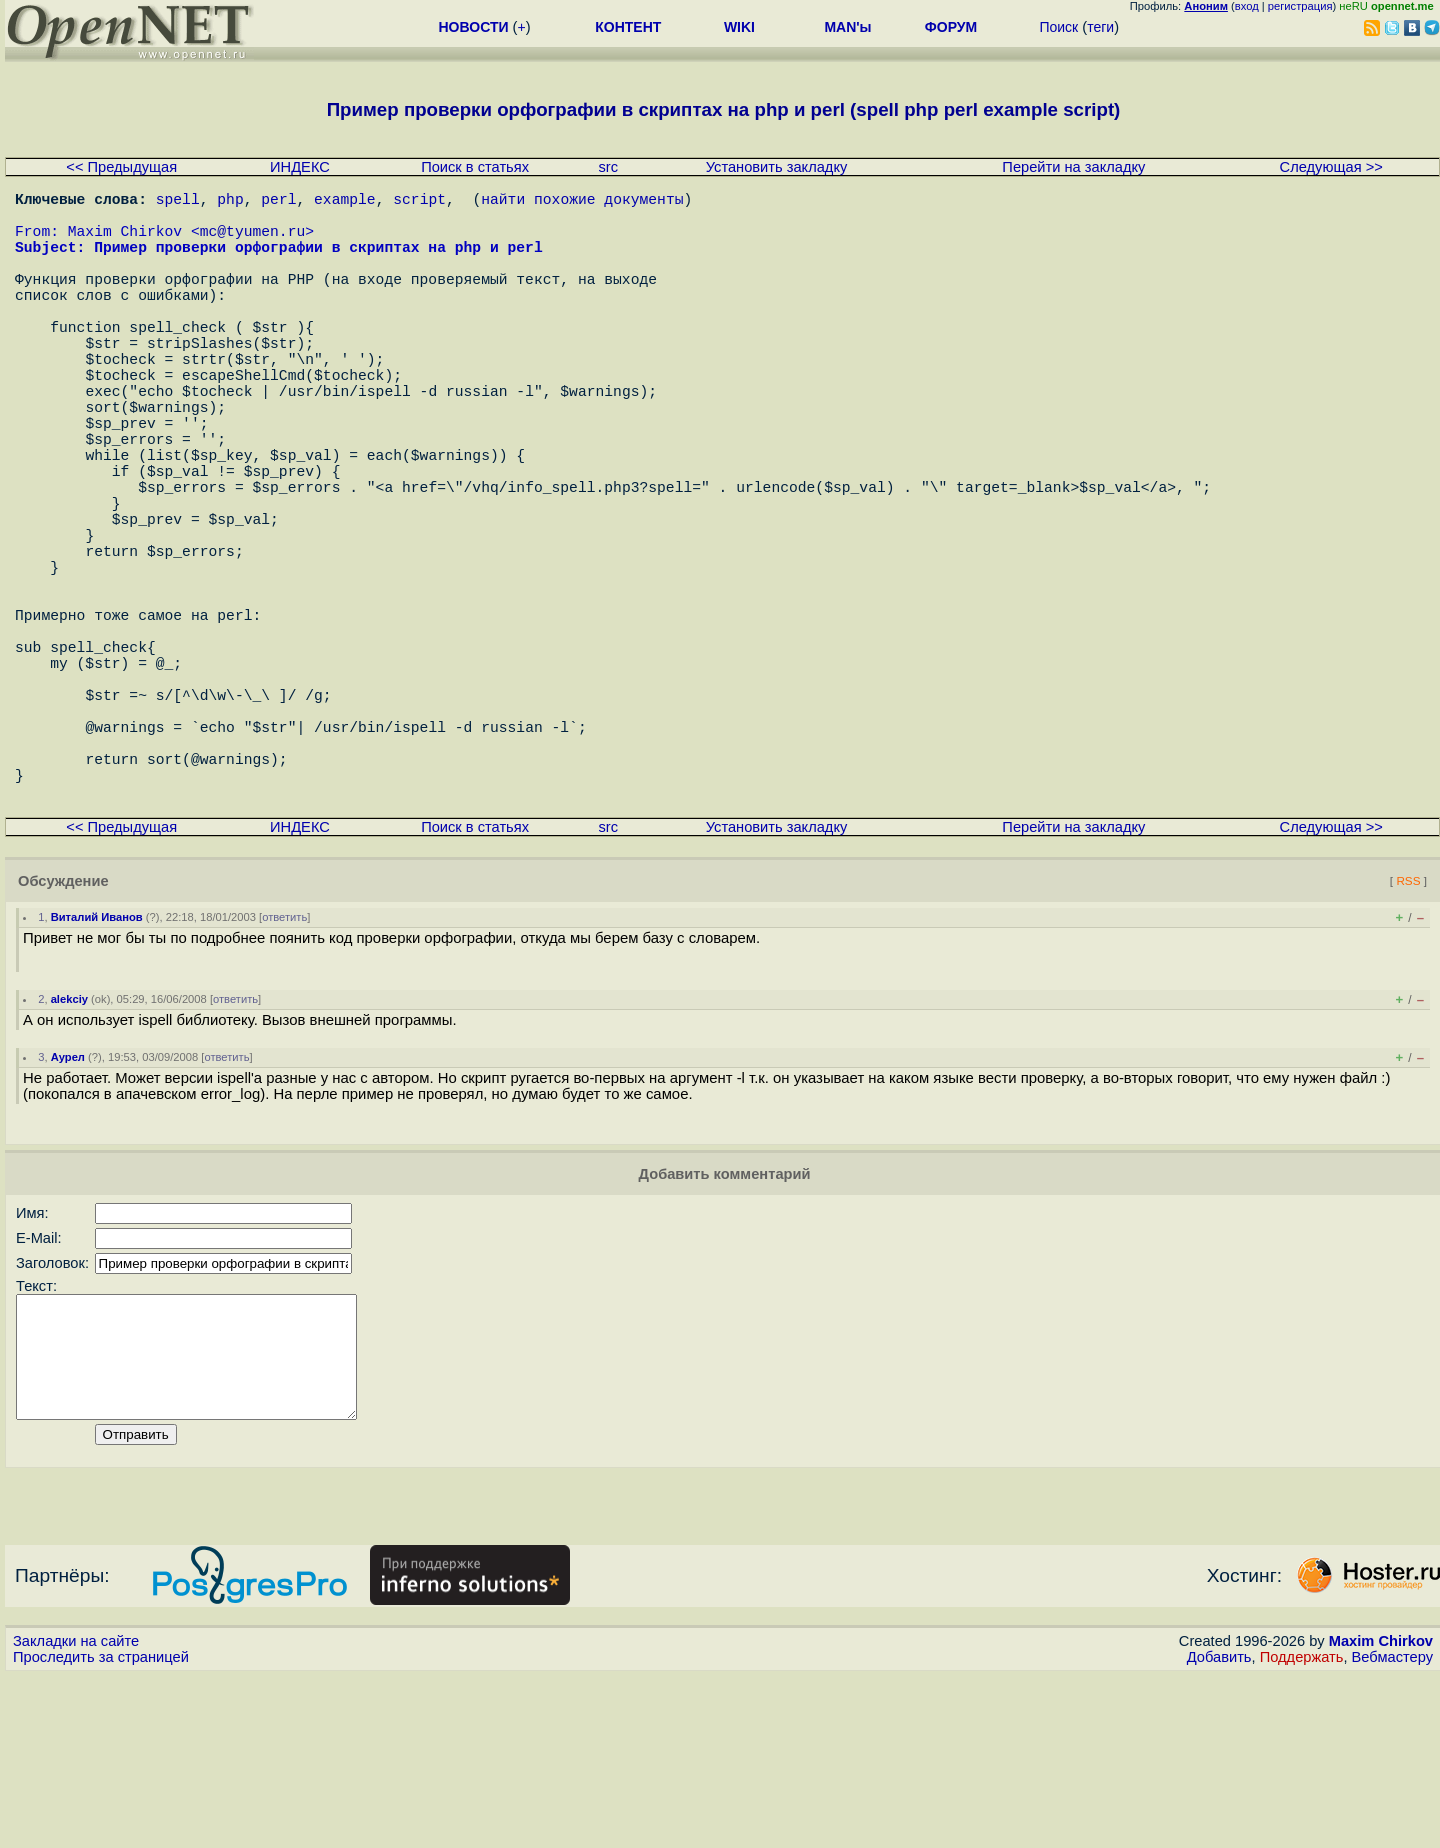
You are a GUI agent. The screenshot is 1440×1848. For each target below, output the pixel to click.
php (230, 202)
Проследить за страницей (101, 1829)
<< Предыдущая (121, 167)
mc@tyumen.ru (253, 242)
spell (178, 202)
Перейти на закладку (1073, 167)
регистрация (1300, 6)
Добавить (1219, 1829)
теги (1100, 27)
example (345, 202)
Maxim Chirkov (1381, 1813)
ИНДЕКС (300, 167)
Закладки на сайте (76, 1813)
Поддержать (1302, 1829)
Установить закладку (777, 167)
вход (1247, 6)
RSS (1408, 1028)
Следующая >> (1331, 167)
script (419, 202)
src (608, 167)
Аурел (68, 1205)
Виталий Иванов (97, 1065)
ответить (284, 1065)
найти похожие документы (582, 202)
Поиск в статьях (475, 167)
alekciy (69, 1147)
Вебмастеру (1392, 1829)
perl (278, 202)
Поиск (1058, 27)
